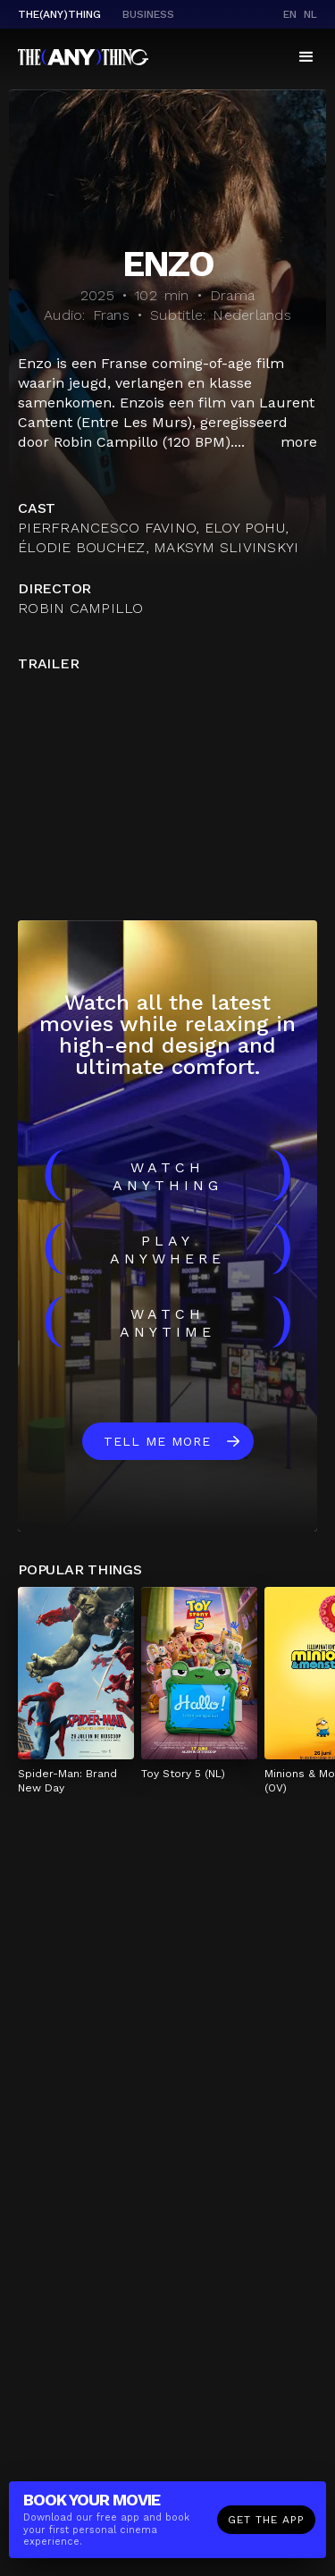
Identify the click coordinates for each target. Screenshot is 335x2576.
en (290, 14)
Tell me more (157, 1441)
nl (310, 14)
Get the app (266, 2519)
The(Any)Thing (59, 14)
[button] (306, 57)
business (148, 14)
